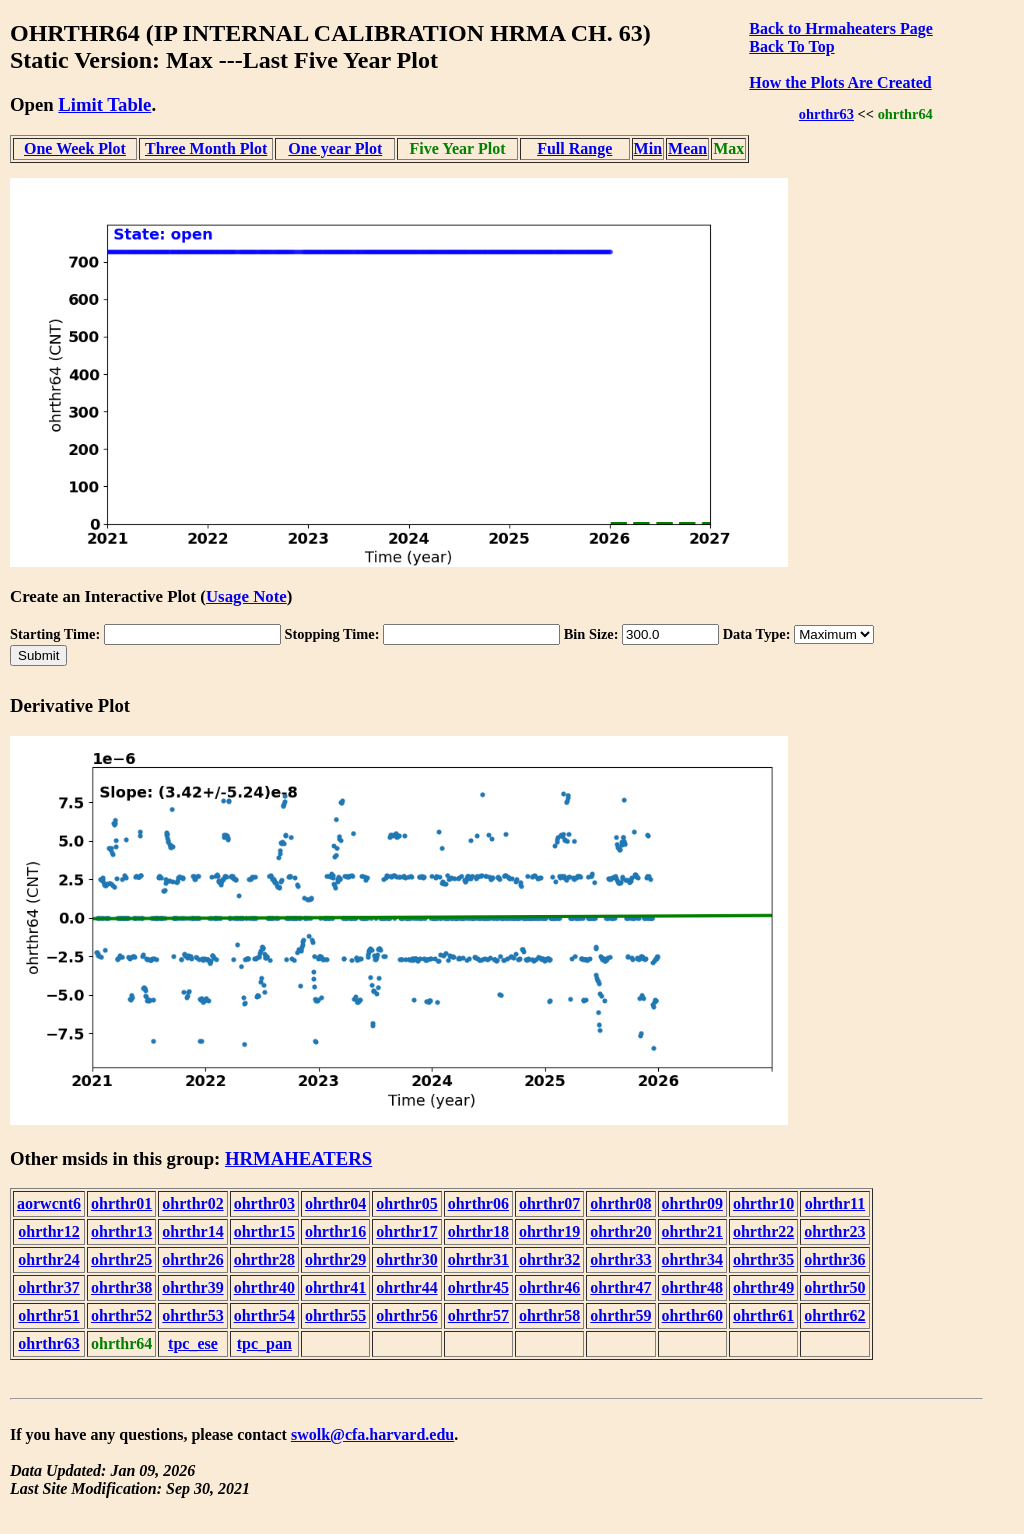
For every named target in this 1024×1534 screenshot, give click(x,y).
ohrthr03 (264, 1203)
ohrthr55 (335, 1315)
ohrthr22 (763, 1231)
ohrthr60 (692, 1315)
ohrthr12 (48, 1231)
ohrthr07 (549, 1203)
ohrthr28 (264, 1259)
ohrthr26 (192, 1259)
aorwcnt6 (49, 1203)
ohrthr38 (121, 1287)
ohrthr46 (549, 1287)
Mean (687, 148)
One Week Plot (75, 148)
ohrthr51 (48, 1315)
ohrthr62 (834, 1315)
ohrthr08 (620, 1203)
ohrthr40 (264, 1287)
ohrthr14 (192, 1231)
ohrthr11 (835, 1203)
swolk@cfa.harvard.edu (372, 1434)
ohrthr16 (335, 1231)
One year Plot (335, 148)
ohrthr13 (121, 1231)
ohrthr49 (763, 1287)
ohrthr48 (692, 1287)
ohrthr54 (264, 1315)
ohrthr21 (692, 1231)
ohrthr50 (834, 1287)
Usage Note (246, 596)
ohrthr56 (406, 1315)
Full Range (574, 148)
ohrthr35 (763, 1259)
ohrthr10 (763, 1203)
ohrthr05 (406, 1203)
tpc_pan (264, 1343)
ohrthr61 (763, 1315)
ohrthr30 (406, 1259)
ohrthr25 (121, 1259)
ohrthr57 (478, 1315)
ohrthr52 (121, 1315)
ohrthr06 (478, 1203)
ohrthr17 (406, 1231)
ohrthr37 (48, 1287)
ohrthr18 (478, 1231)
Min (648, 148)
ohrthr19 (549, 1231)
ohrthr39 (192, 1287)
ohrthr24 (48, 1259)
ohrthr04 (335, 1203)
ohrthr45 (478, 1287)
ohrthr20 (620, 1231)
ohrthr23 (834, 1231)
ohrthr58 (549, 1315)
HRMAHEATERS (298, 1158)
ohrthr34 (692, 1259)
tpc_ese (193, 1343)
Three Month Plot (206, 148)
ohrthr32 (549, 1259)
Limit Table (104, 104)
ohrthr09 (692, 1203)
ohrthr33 (620, 1259)
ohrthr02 (192, 1203)
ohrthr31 (478, 1259)
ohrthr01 (121, 1203)
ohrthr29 (335, 1259)
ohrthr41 (335, 1287)
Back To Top (791, 46)
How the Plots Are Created (840, 82)
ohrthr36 (834, 1259)
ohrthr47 (620, 1287)
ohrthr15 (264, 1231)
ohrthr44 (406, 1287)
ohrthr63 (826, 114)
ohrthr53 (192, 1315)
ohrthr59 (620, 1315)
